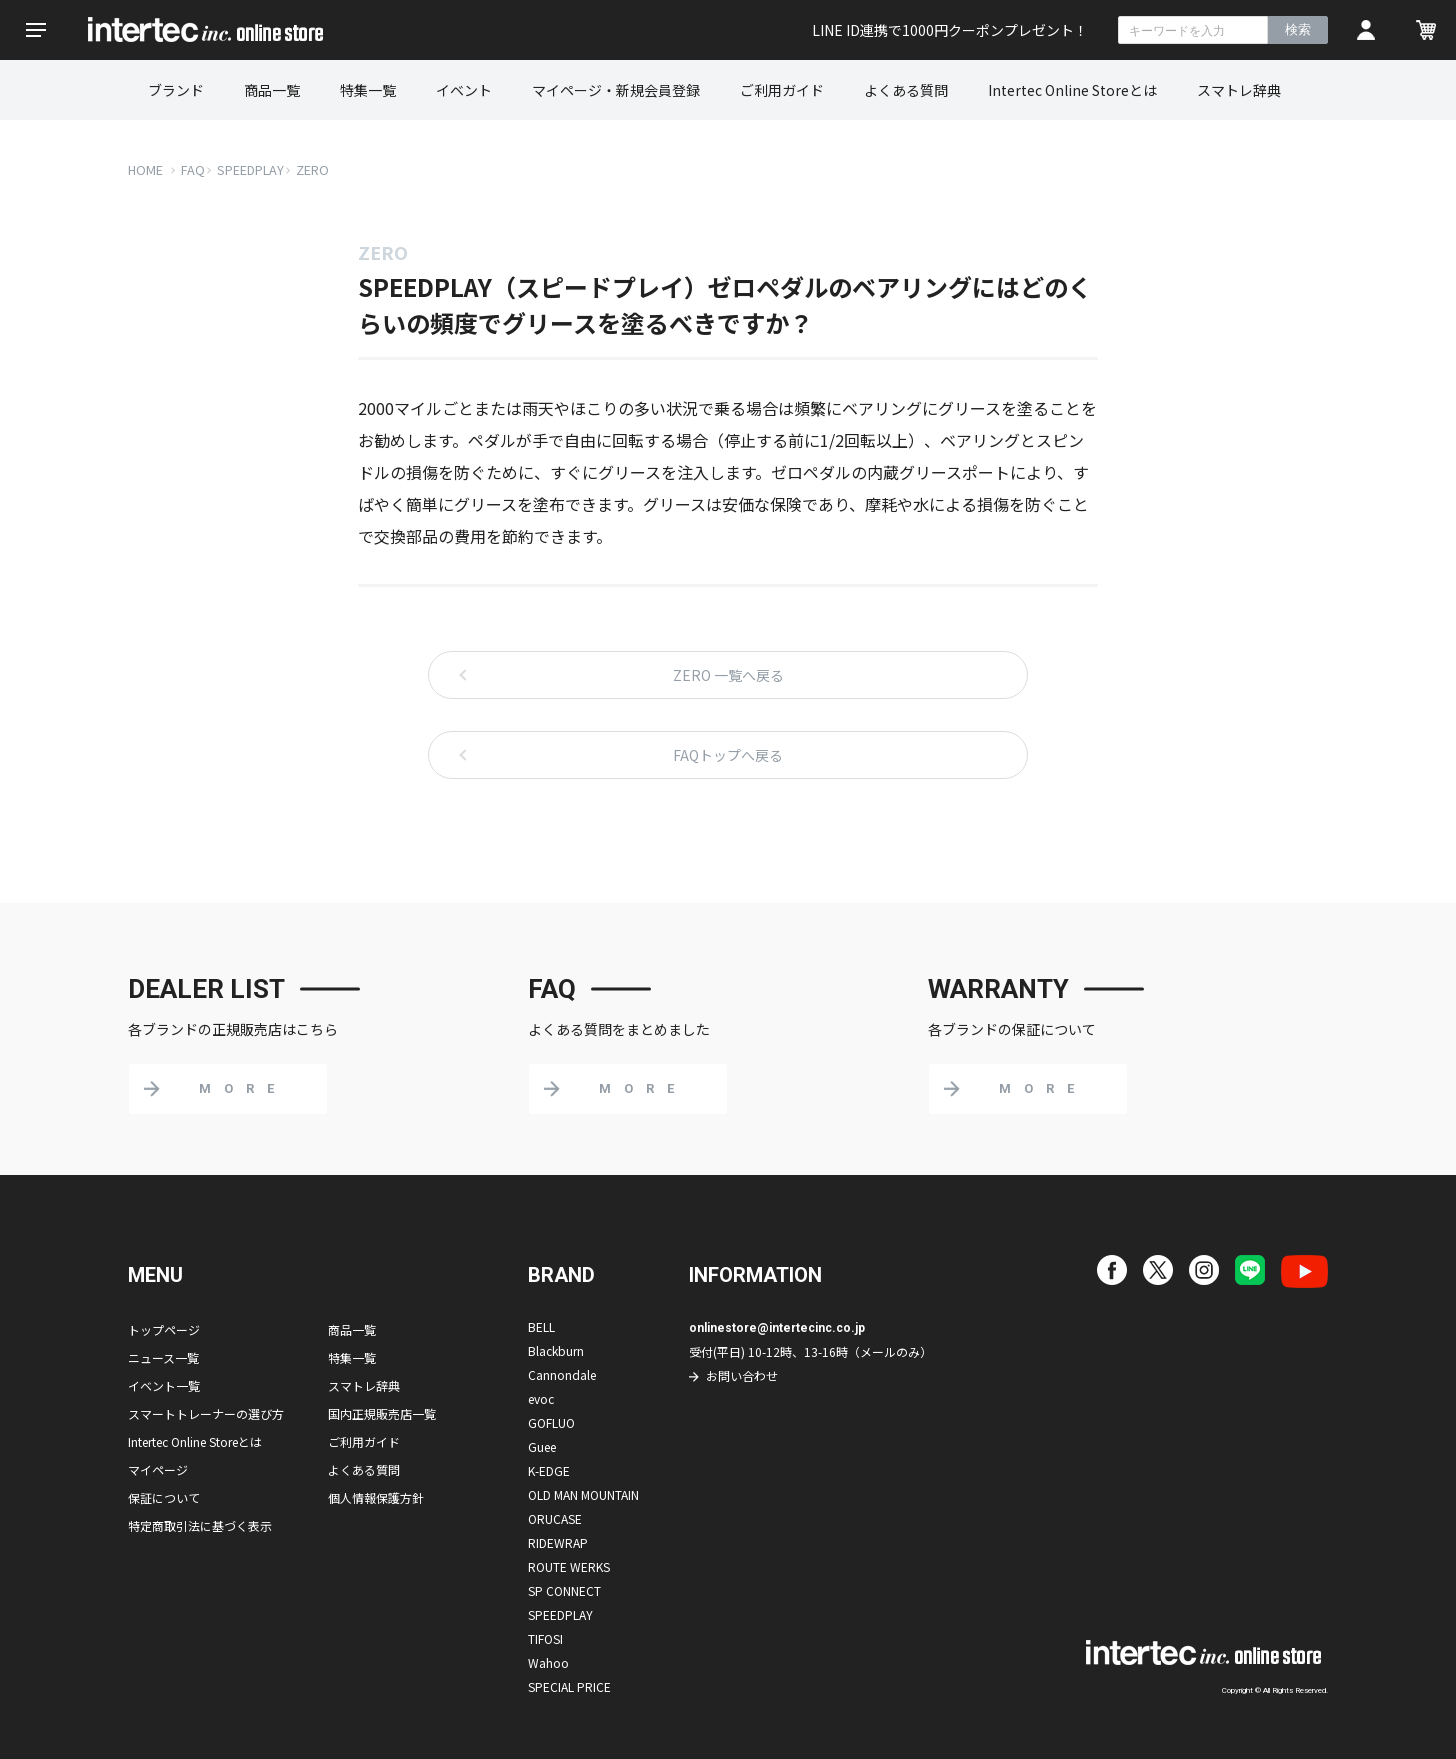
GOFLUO (551, 1422)
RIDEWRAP (558, 1542)
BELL (541, 1326)
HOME (145, 169)
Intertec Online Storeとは (1072, 90)
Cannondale (562, 1374)
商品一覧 (272, 90)
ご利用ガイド (782, 90)
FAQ (193, 169)
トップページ (164, 1329)
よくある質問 (906, 90)
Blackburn (556, 1350)
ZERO (312, 169)
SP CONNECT (564, 1590)
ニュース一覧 (163, 1357)
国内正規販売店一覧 (382, 1413)
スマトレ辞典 (1239, 90)
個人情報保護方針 (376, 1497)
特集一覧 (368, 90)
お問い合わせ (742, 1375)
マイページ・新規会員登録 (616, 90)
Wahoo (548, 1662)
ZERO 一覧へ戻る (728, 675)
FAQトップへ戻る (728, 755)
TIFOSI (545, 1638)
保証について (164, 1497)
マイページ (158, 1469)
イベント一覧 (164, 1385)
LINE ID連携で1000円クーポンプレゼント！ (950, 30)
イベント (464, 90)
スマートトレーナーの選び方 (206, 1413)
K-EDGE (549, 1470)
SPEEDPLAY (250, 169)
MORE (243, 1088)
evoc (541, 1398)
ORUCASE (555, 1518)
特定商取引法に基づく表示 (200, 1525)
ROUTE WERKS (569, 1566)
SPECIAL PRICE (569, 1686)
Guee (542, 1446)
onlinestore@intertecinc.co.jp (777, 1328)
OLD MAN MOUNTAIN (583, 1494)
